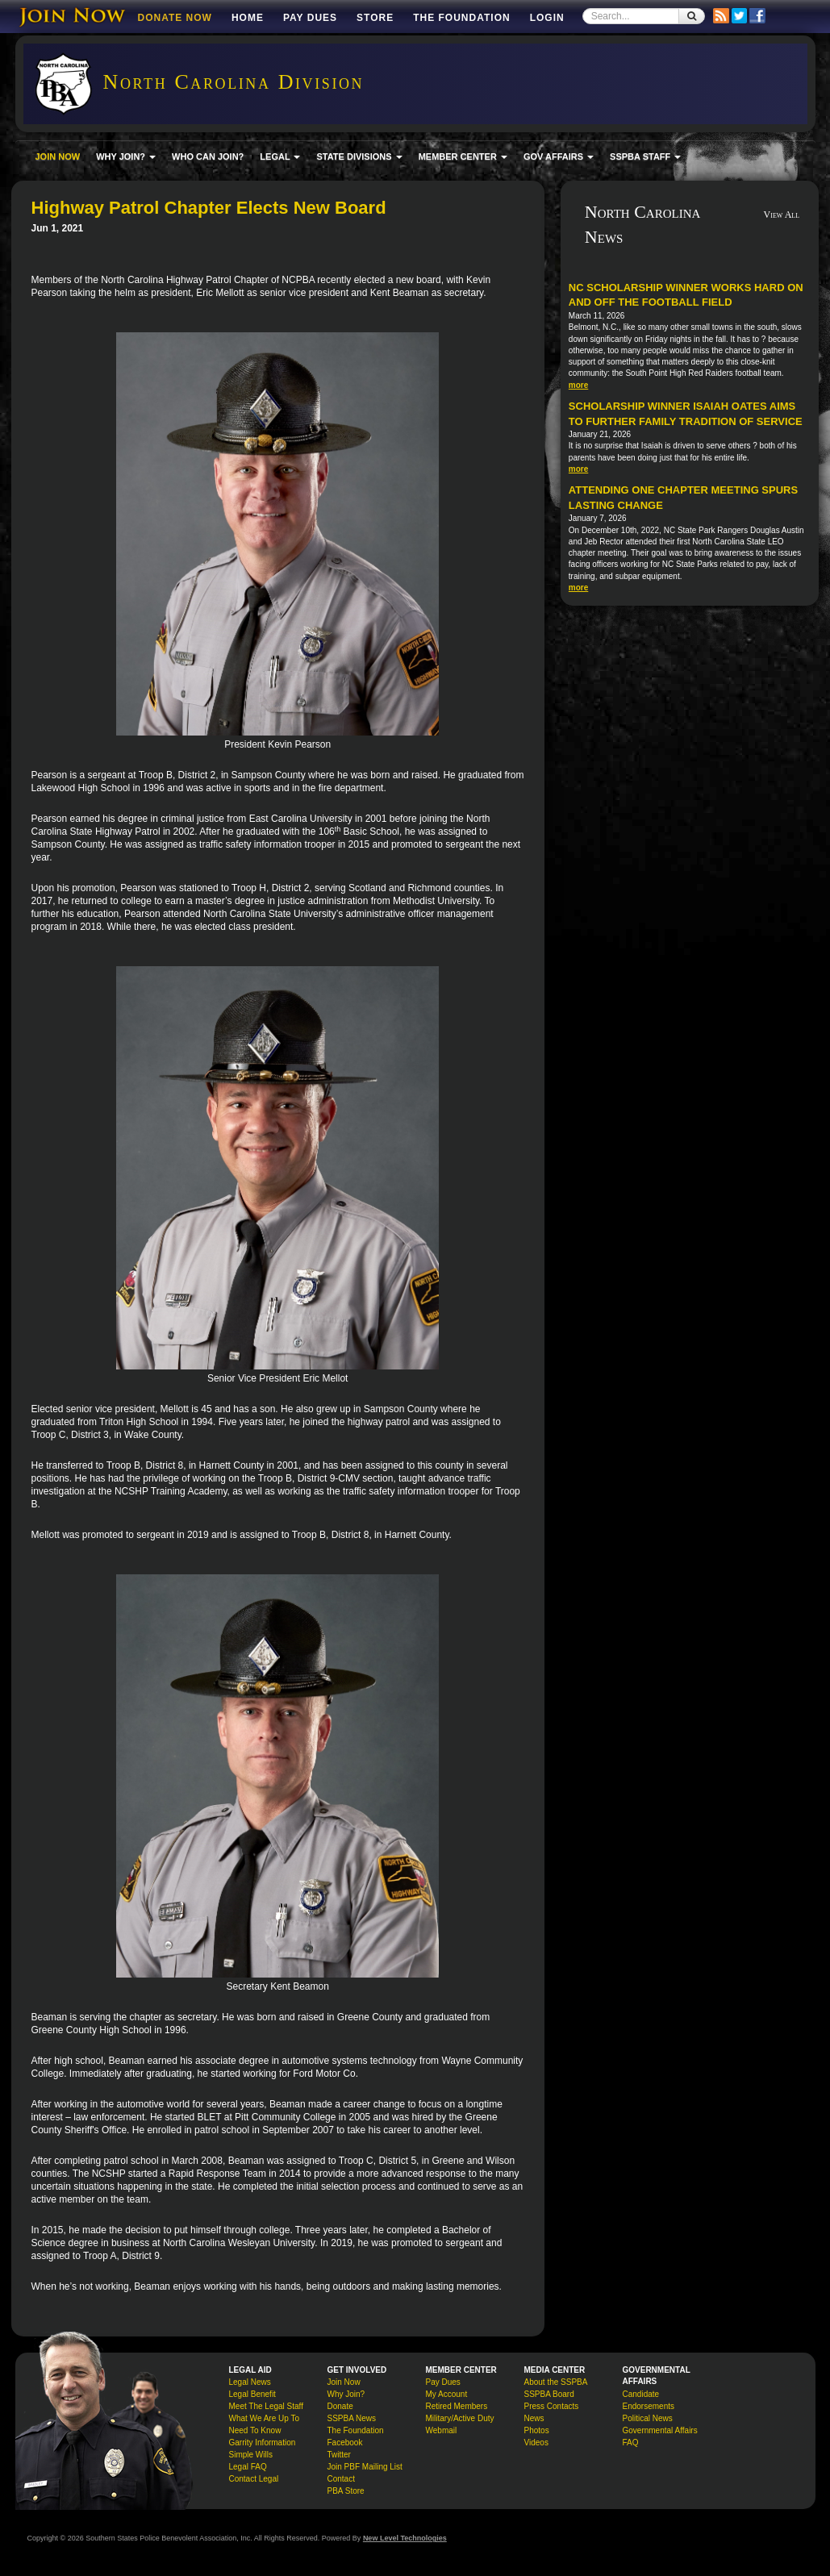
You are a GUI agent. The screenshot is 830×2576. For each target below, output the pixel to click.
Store (375, 17)
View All (782, 214)
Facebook (345, 2442)
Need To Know (255, 2430)
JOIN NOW (58, 156)
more (578, 385)
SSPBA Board (549, 2394)
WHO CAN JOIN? (208, 156)
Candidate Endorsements (648, 2400)
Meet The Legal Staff (266, 2406)
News (534, 2418)
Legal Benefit (252, 2394)
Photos (536, 2430)
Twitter (339, 2454)
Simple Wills (251, 2454)
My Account (447, 2394)
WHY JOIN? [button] (126, 156)
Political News (648, 2418)
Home (247, 17)
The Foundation (461, 17)
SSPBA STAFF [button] (645, 156)
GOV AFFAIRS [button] (558, 156)
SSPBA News (352, 2418)
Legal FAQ (248, 2466)
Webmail (441, 2430)
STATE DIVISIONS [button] (359, 156)
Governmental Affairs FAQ (660, 2436)
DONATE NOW (175, 17)
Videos (536, 2442)
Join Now (344, 2382)
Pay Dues (310, 17)
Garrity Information (262, 2442)
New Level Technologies (405, 2538)
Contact (341, 2478)
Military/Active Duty (460, 2418)
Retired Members (457, 2406)
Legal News (250, 2382)
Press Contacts (551, 2406)
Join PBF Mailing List (364, 2466)
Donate (340, 2406)
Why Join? (346, 2394)
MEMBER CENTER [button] (463, 156)
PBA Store (346, 2490)
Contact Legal (254, 2478)
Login (547, 17)
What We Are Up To (264, 2418)
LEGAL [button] (280, 156)
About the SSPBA (556, 2382)
